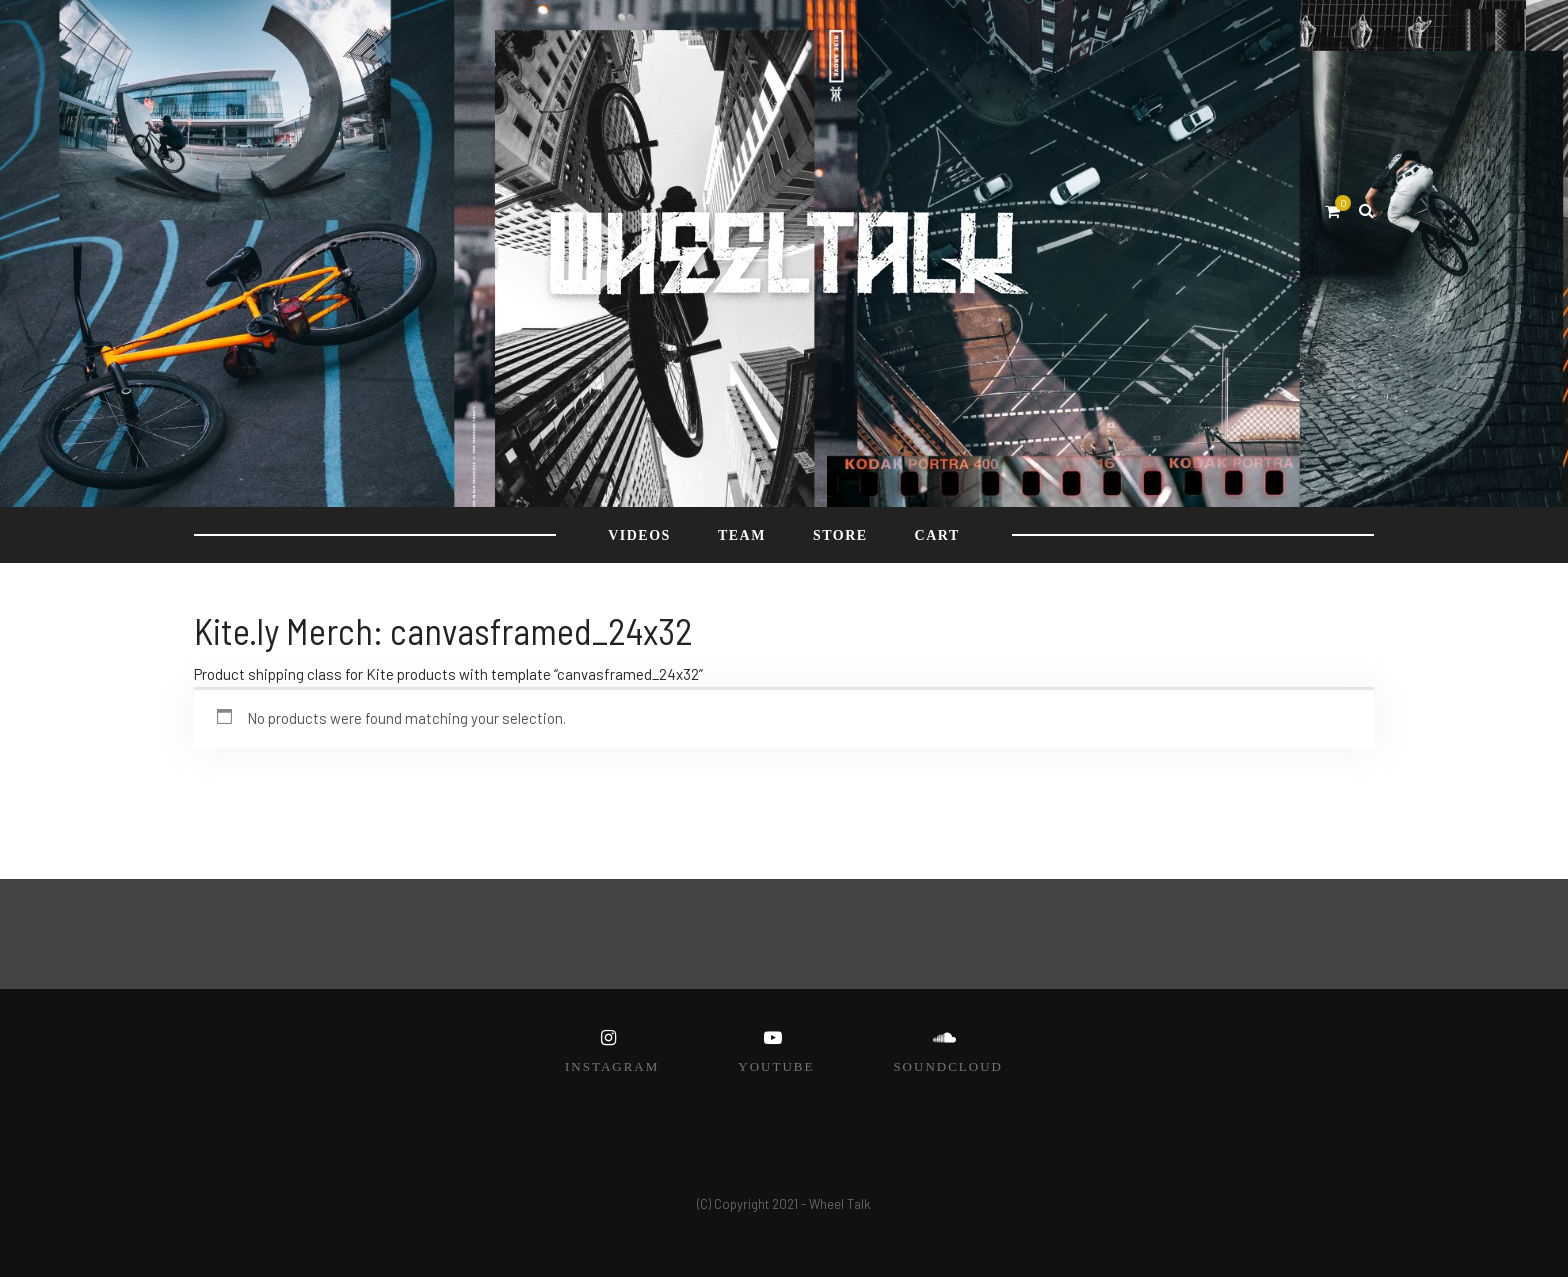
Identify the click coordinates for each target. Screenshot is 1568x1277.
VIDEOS (639, 535)
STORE (840, 535)
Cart (937, 535)
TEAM (742, 535)
